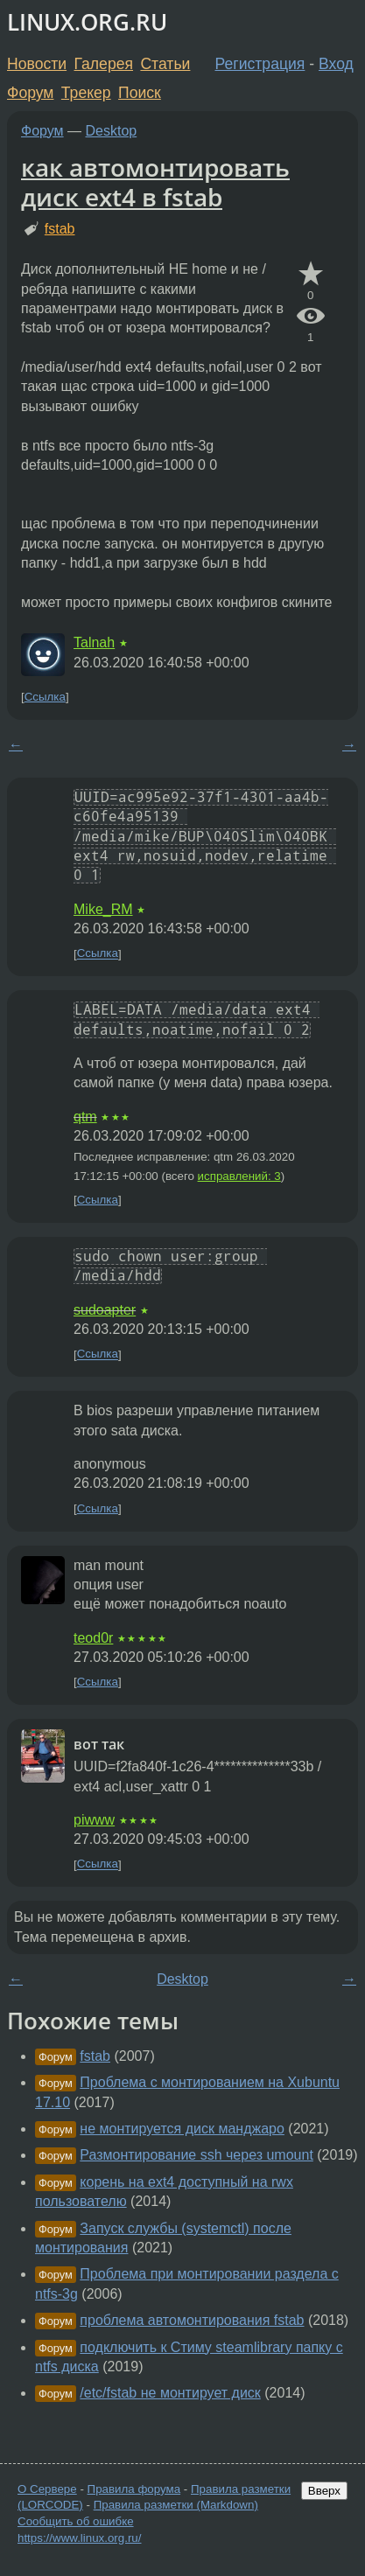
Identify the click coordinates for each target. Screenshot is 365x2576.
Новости (37, 64)
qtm (85, 1116)
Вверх (324, 2490)
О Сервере (47, 2489)
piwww (94, 1819)
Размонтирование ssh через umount (196, 2154)
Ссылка (45, 696)
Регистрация (260, 64)
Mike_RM (103, 909)
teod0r (93, 1637)
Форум (30, 92)
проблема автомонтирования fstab (192, 2320)
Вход (336, 64)
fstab (60, 228)
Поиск (139, 92)
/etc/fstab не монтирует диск (170, 2392)
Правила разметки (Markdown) (176, 2504)
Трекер (86, 92)
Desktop (111, 130)
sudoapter (105, 1309)
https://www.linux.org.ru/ (79, 2538)
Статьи (165, 64)
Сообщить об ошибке (76, 2521)
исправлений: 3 (239, 1176)
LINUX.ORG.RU (87, 22)
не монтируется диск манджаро (182, 2128)
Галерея (103, 64)
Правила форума (134, 2489)
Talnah (94, 642)
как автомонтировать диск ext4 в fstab (155, 181)
